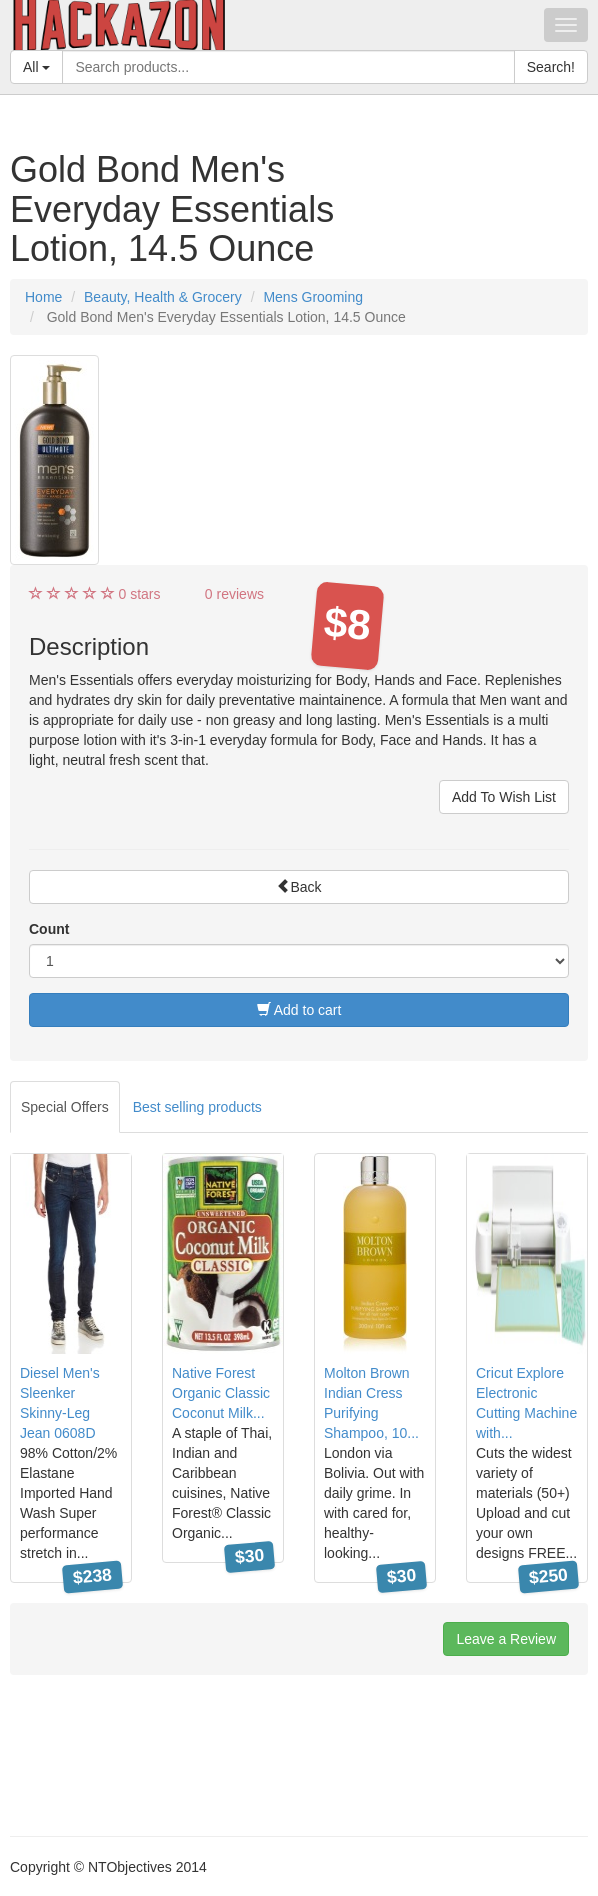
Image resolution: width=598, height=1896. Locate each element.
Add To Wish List (504, 797)
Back (298, 887)
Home (43, 297)
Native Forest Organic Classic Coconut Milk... (221, 1393)
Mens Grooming (313, 297)
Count (49, 929)
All (36, 67)
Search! (551, 67)
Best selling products (197, 1107)
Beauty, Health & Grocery (163, 297)
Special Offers (65, 1107)
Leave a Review (506, 1639)
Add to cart (299, 1010)
